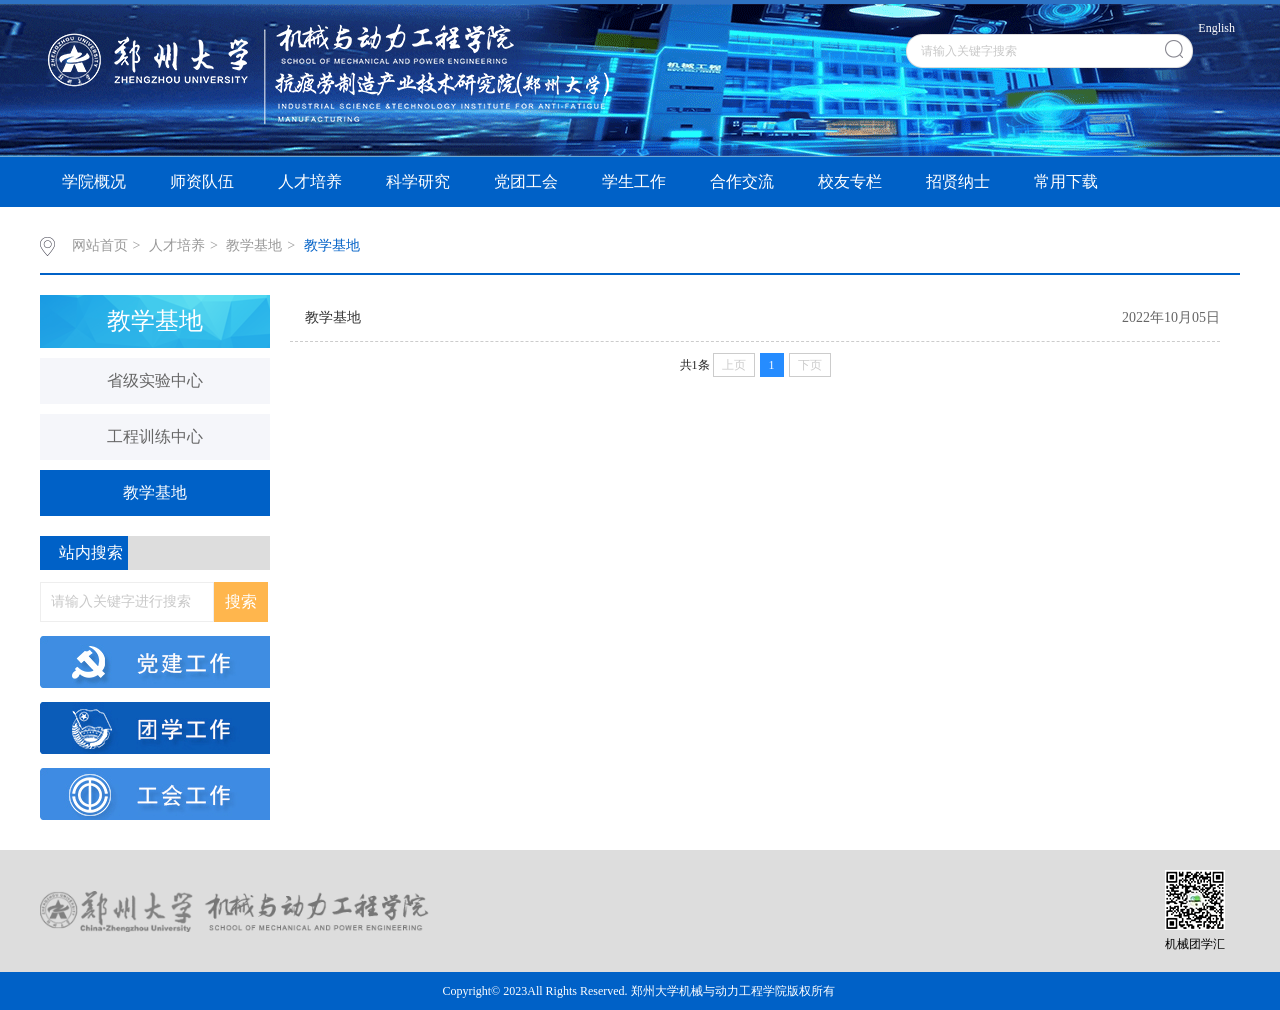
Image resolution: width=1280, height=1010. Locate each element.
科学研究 (418, 181)
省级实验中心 (155, 380)
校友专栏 (850, 181)
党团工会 (526, 181)
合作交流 (742, 181)
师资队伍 (202, 181)
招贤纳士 (958, 181)
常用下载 (1066, 181)
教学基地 (254, 245)
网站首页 (100, 245)
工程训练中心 (155, 436)
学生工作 (634, 181)
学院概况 (94, 181)
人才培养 (310, 181)
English (1216, 28)
